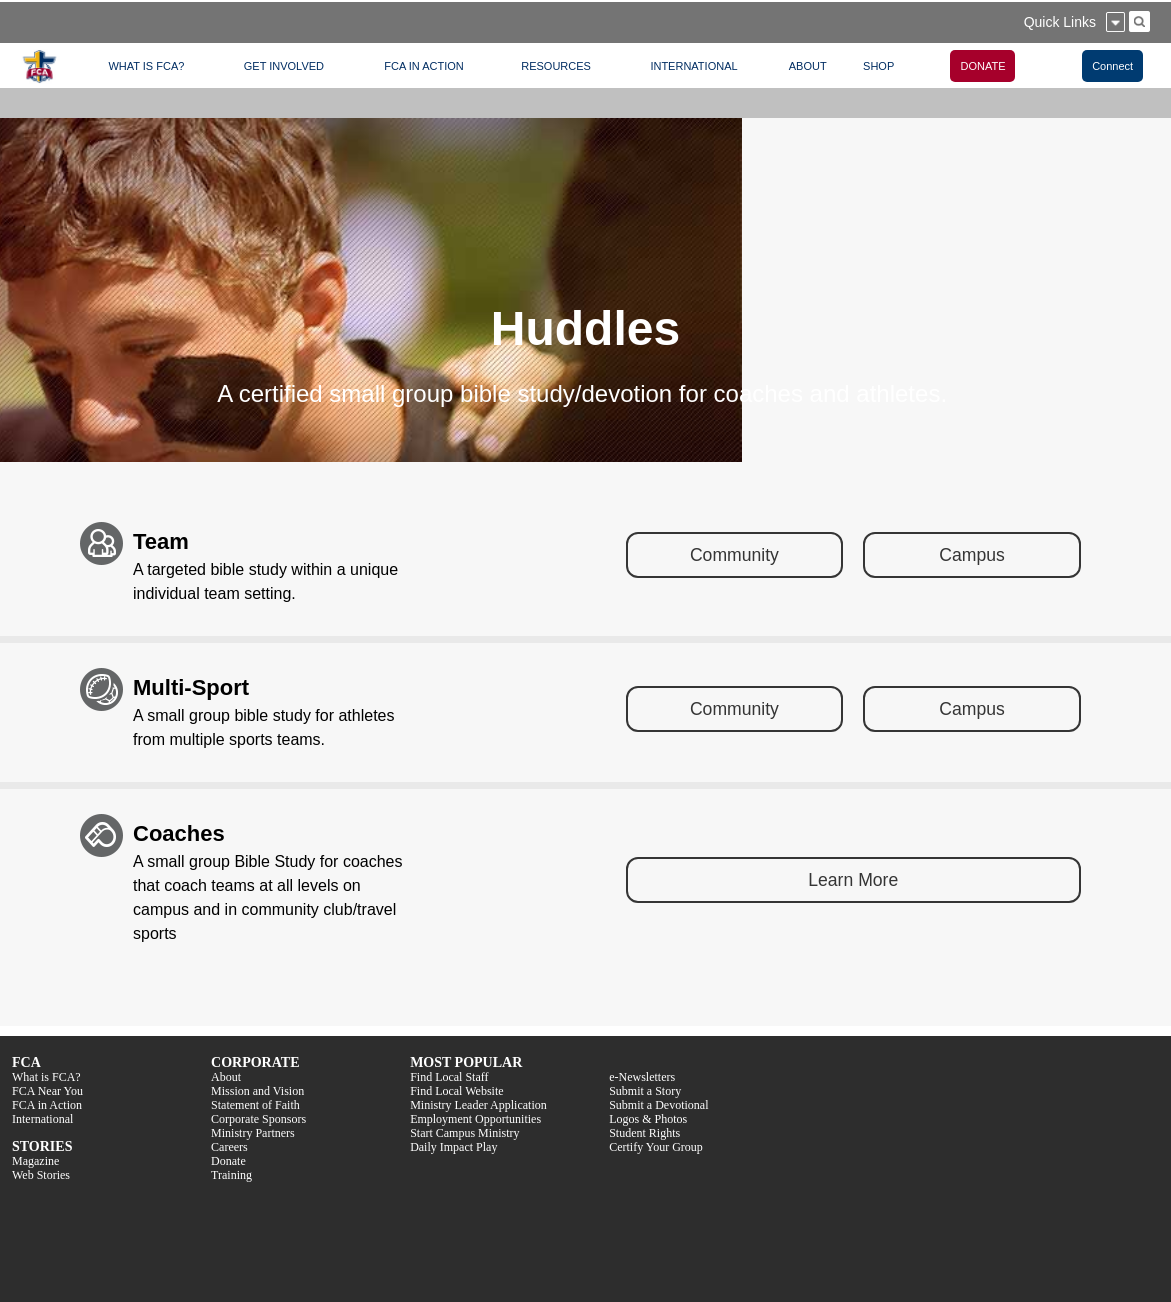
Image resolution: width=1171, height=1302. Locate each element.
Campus (972, 555)
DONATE (982, 66)
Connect (1112, 66)
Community (734, 555)
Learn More (853, 880)
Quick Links (1060, 22)
